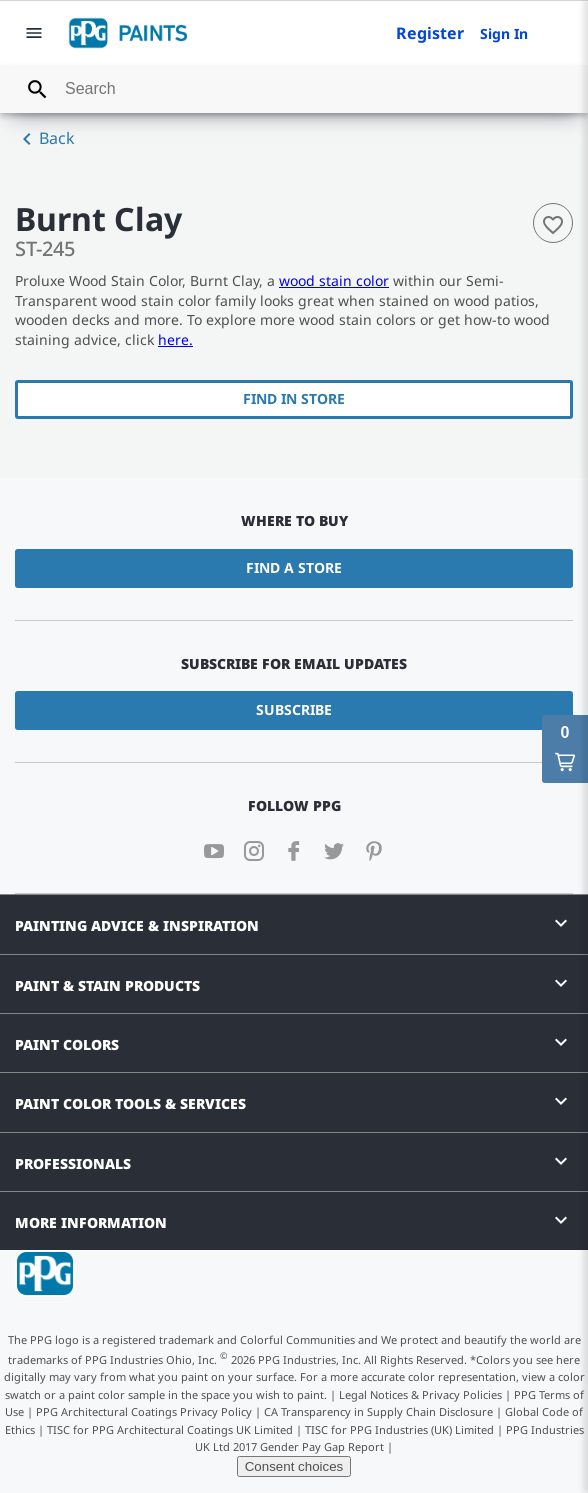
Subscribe (294, 709)
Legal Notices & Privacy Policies (420, 1394)
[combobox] (294, 89)
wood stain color (334, 280)
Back (45, 139)
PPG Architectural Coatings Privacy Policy (144, 1411)
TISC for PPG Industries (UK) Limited (399, 1429)
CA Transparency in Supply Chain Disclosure (378, 1411)
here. (175, 339)
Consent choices (294, 1466)
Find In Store (294, 398)
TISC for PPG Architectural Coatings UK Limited (170, 1429)
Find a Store (294, 567)
